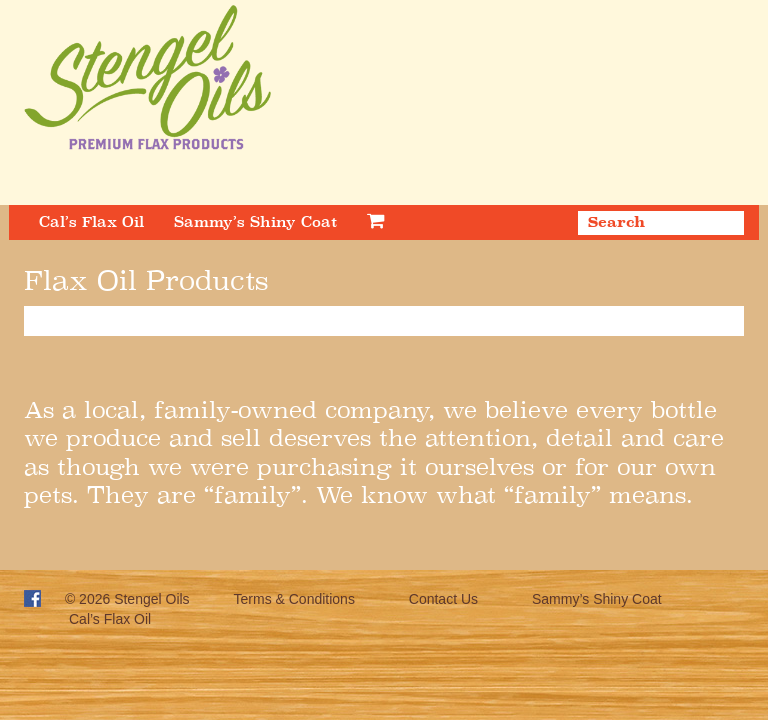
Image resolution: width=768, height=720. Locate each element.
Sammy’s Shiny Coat (255, 222)
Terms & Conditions (294, 599)
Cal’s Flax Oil (91, 222)
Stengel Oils (151, 599)
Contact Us (443, 599)
